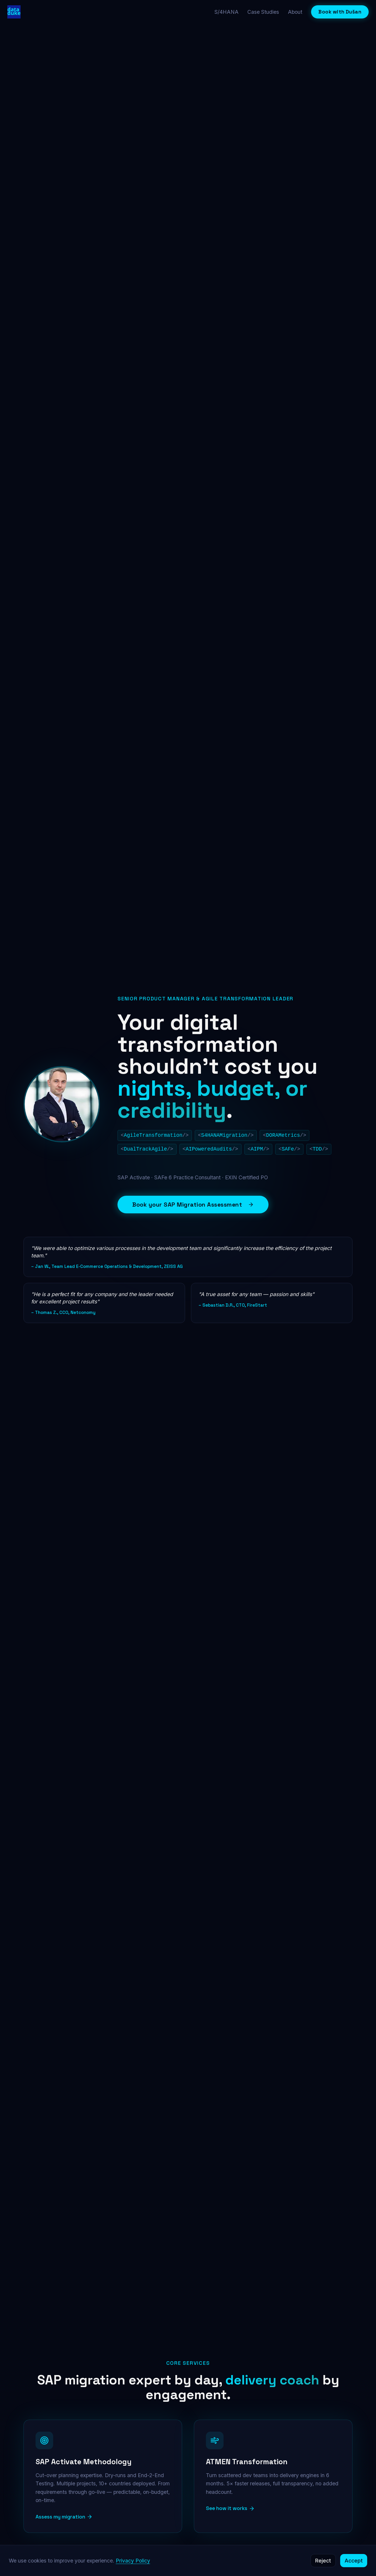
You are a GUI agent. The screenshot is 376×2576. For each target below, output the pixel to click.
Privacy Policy (133, 2561)
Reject (323, 2561)
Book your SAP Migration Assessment (193, 1204)
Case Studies (263, 12)
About (295, 12)
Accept (354, 2561)
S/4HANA (226, 12)
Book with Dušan (339, 12)
